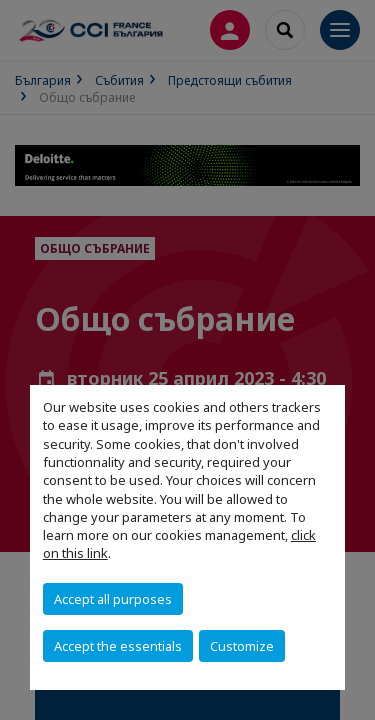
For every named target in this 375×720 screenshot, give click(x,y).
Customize (242, 646)
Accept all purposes (113, 599)
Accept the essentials (118, 646)
